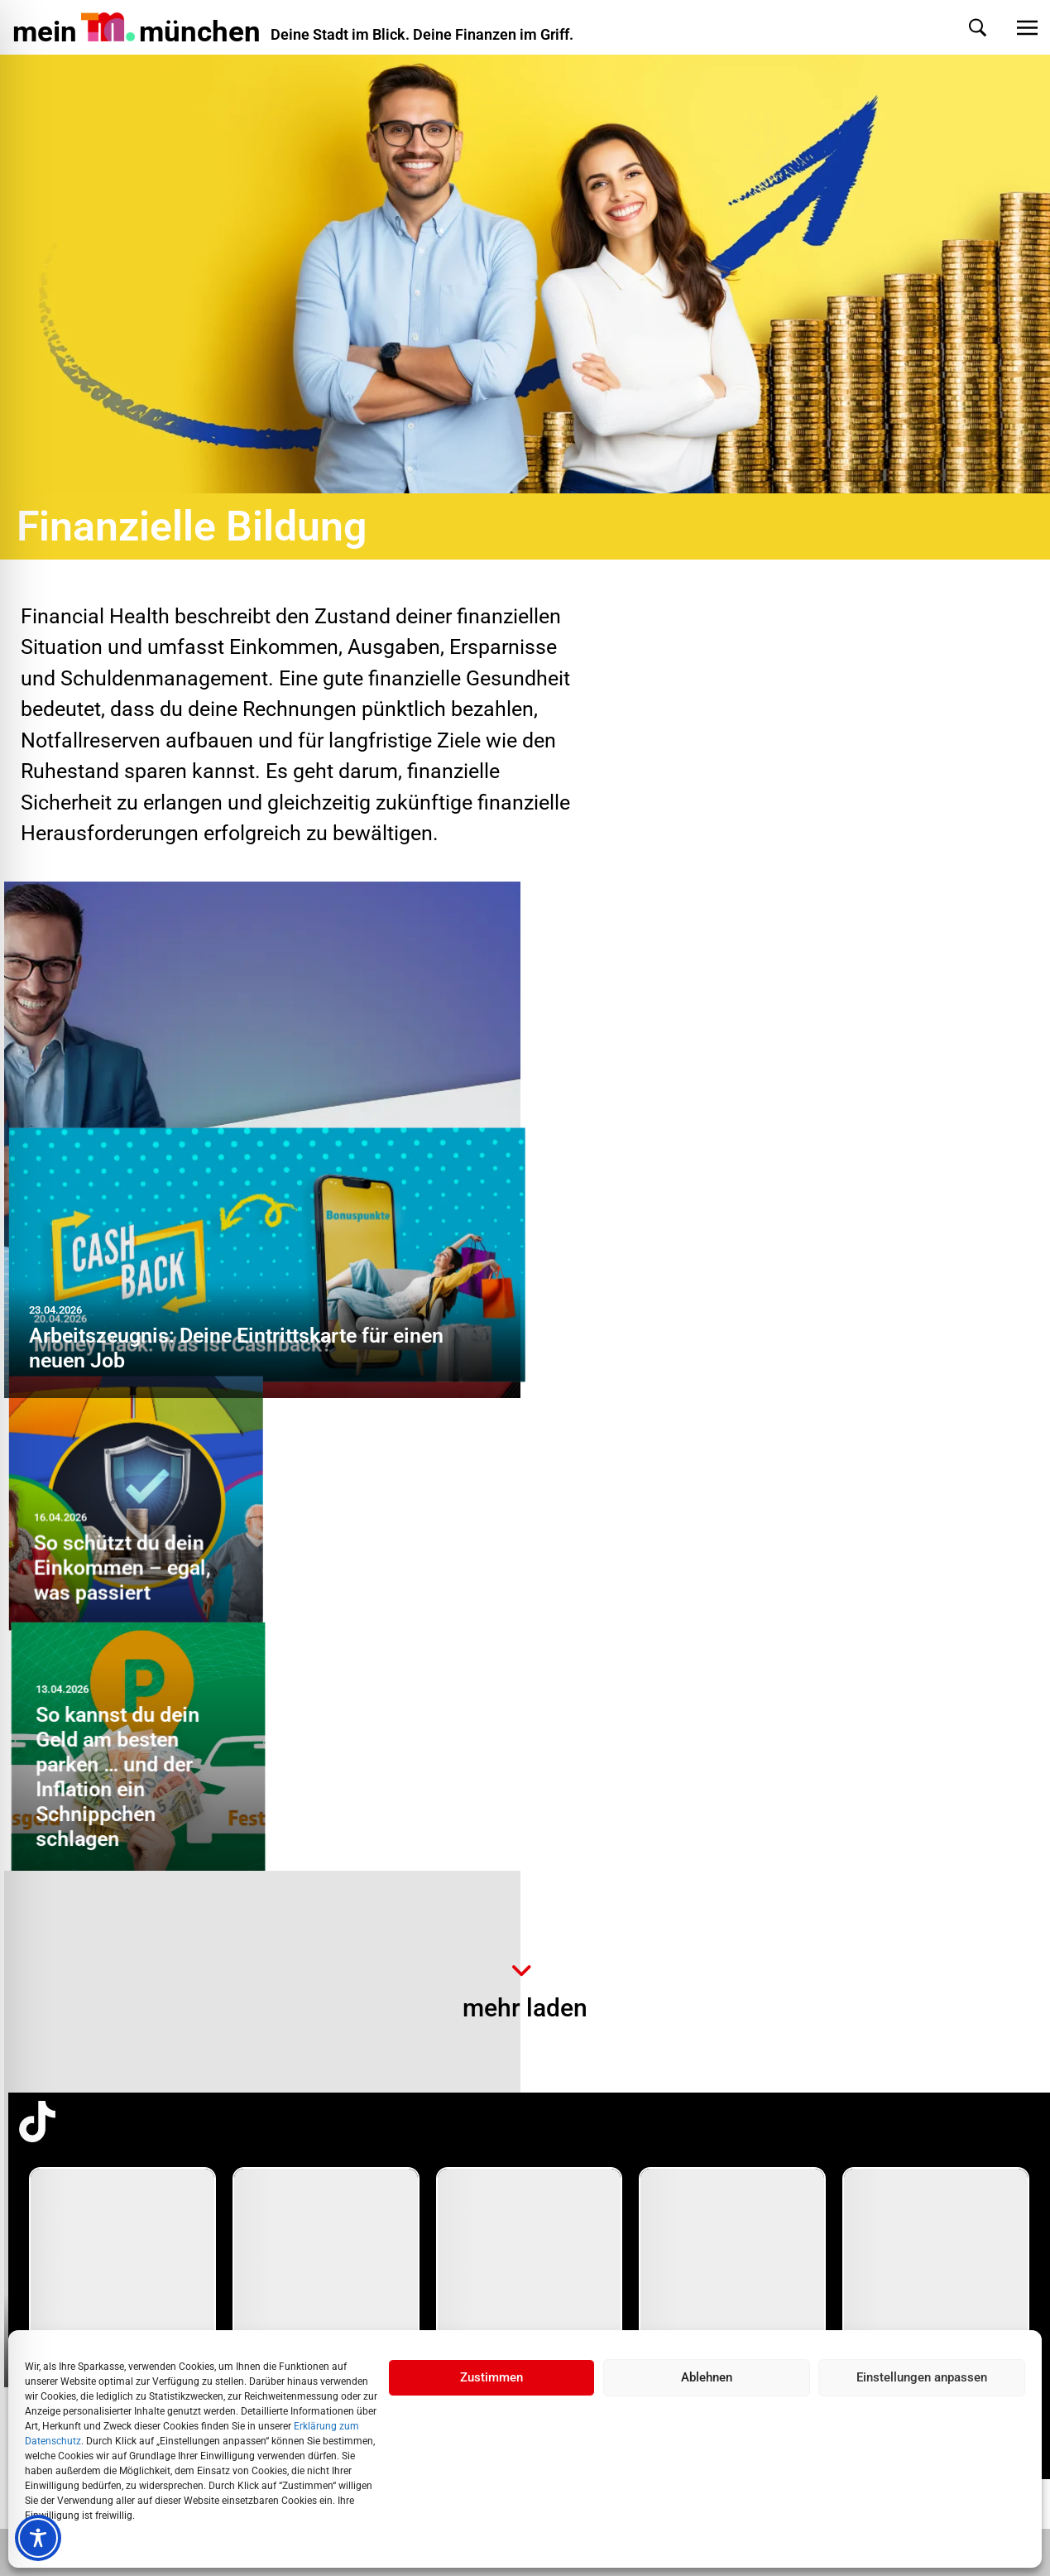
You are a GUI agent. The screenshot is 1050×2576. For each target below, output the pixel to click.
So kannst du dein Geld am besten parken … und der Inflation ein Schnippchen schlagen (898, 1298)
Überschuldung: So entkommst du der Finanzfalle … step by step (650, 1585)
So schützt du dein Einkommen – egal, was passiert (642, 1335)
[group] (122, 2306)
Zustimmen (491, 2377)
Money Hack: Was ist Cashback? (702, 1098)
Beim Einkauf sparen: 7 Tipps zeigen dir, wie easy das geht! (917, 1598)
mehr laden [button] (525, 2007)
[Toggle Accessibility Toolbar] (38, 2537)
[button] (961, 27)
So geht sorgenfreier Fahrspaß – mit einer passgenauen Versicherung (746, 1872)
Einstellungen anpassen (921, 2377)
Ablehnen (706, 2377)
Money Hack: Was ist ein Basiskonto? (201, 1885)
